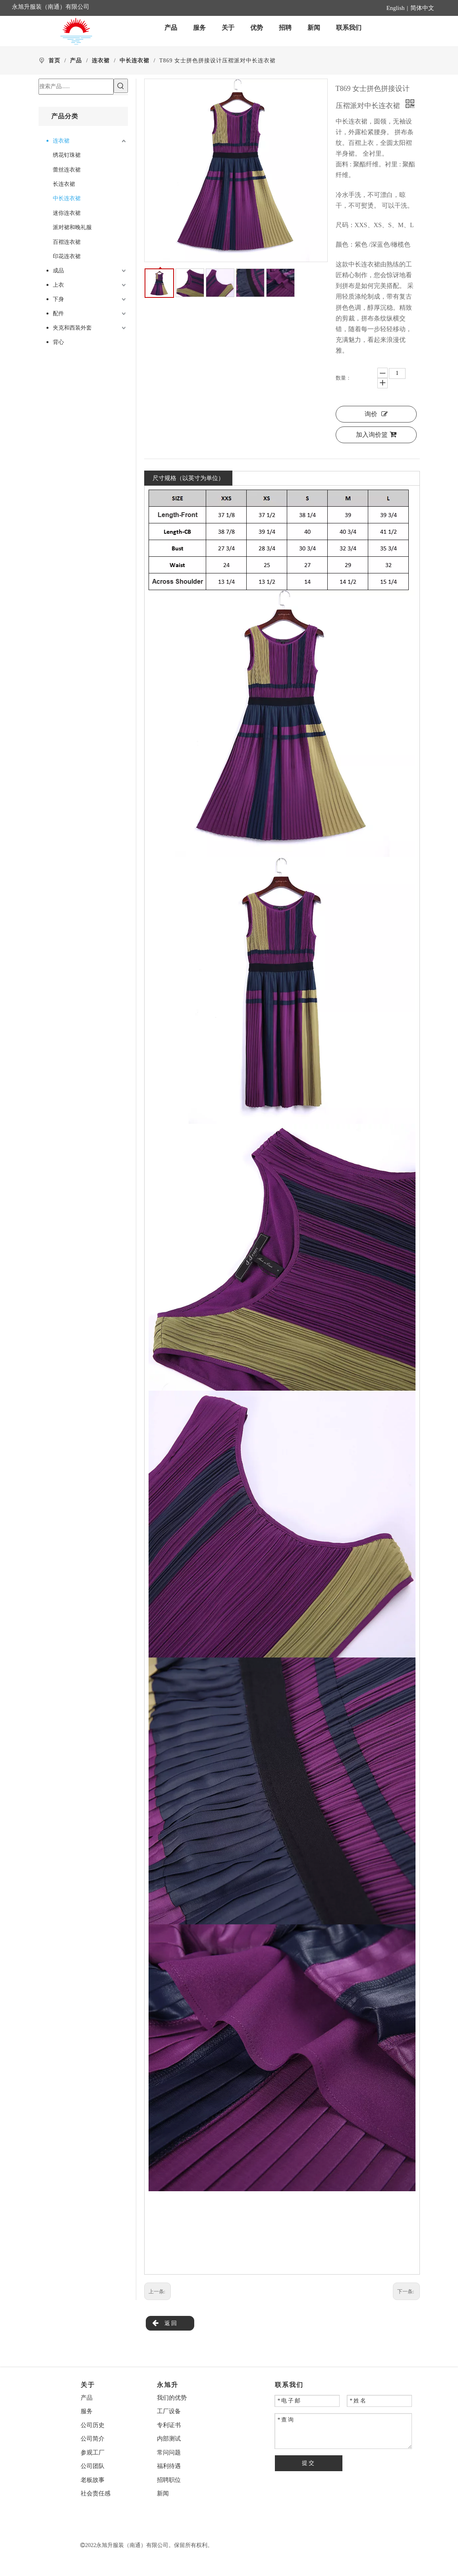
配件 (58, 313)
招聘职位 (169, 2480)
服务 (87, 2411)
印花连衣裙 (67, 256)
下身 (58, 299)
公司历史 (92, 2425)
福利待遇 (169, 2466)
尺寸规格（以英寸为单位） (188, 478)
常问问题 (169, 2452)
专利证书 (169, 2425)
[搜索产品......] (76, 87)
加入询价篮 (376, 434)
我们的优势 (172, 2398)
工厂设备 (169, 2411)
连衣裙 (61, 141)
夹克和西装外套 (72, 328)
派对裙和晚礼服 (72, 227)
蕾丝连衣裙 (67, 170)
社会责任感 (95, 2493)
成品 (58, 271)
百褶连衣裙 (67, 242)
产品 (87, 2398)
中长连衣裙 (67, 198)
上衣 (58, 285)
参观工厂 (92, 2452)
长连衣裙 (64, 184)
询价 (376, 414)
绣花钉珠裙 (67, 155)
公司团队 (92, 2466)
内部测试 (169, 2438)
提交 (308, 2463)
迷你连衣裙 (67, 213)
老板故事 (92, 2480)
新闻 (163, 2493)
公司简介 (92, 2438)
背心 (58, 342)
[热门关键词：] (121, 86)
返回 (165, 2323)
